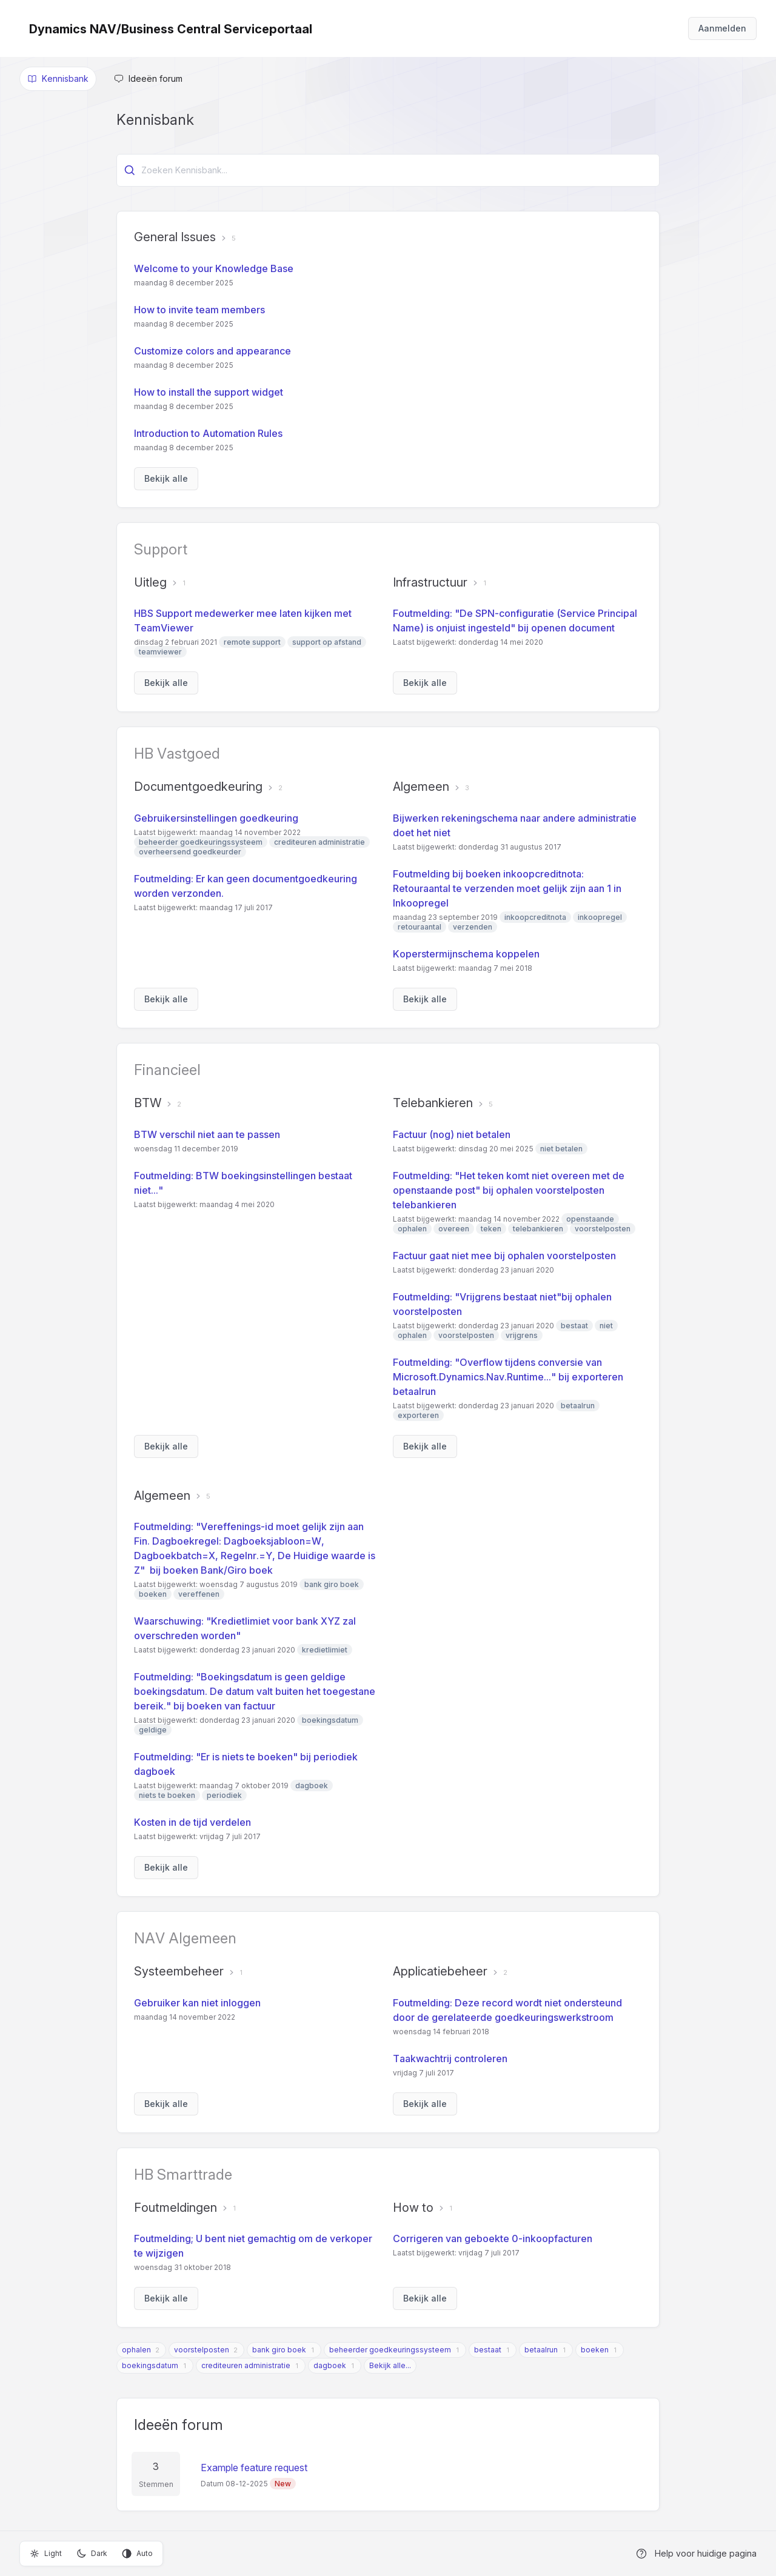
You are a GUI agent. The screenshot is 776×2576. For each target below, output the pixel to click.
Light (46, 2553)
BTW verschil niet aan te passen (207, 1134)
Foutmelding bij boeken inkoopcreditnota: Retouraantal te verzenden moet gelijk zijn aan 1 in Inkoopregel (507, 888)
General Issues (175, 237)
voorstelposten (201, 2349)
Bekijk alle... (390, 2365)
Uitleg (150, 582)
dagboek (329, 2365)
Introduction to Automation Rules (208, 433)
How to (413, 2207)
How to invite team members (199, 310)
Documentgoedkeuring (198, 786)
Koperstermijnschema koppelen (466, 954)
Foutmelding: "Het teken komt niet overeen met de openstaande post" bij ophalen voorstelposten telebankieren (508, 1190)
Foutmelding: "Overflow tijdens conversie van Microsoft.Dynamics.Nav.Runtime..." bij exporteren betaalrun (508, 1376)
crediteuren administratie (245, 2365)
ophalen (136, 2349)
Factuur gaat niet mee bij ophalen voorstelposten (504, 1256)
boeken (595, 2349)
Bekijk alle (166, 478)
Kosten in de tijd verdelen (192, 1822)
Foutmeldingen (175, 2207)
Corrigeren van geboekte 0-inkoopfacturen (492, 2238)
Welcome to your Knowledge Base (213, 268)
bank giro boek (279, 2349)
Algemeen (421, 786)
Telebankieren (433, 1103)
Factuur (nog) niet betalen (451, 1134)
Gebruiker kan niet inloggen (197, 2003)
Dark (91, 2553)
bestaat (487, 2349)
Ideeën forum (178, 2425)
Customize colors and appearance (212, 351)
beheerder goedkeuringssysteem (390, 2349)
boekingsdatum (150, 2365)
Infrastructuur (430, 582)
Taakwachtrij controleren (450, 2058)
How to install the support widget (208, 392)
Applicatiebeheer (440, 1971)
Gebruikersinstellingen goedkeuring (216, 818)
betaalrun (541, 2349)
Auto (137, 2553)
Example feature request (254, 2467)
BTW (147, 1103)
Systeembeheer (179, 1971)
